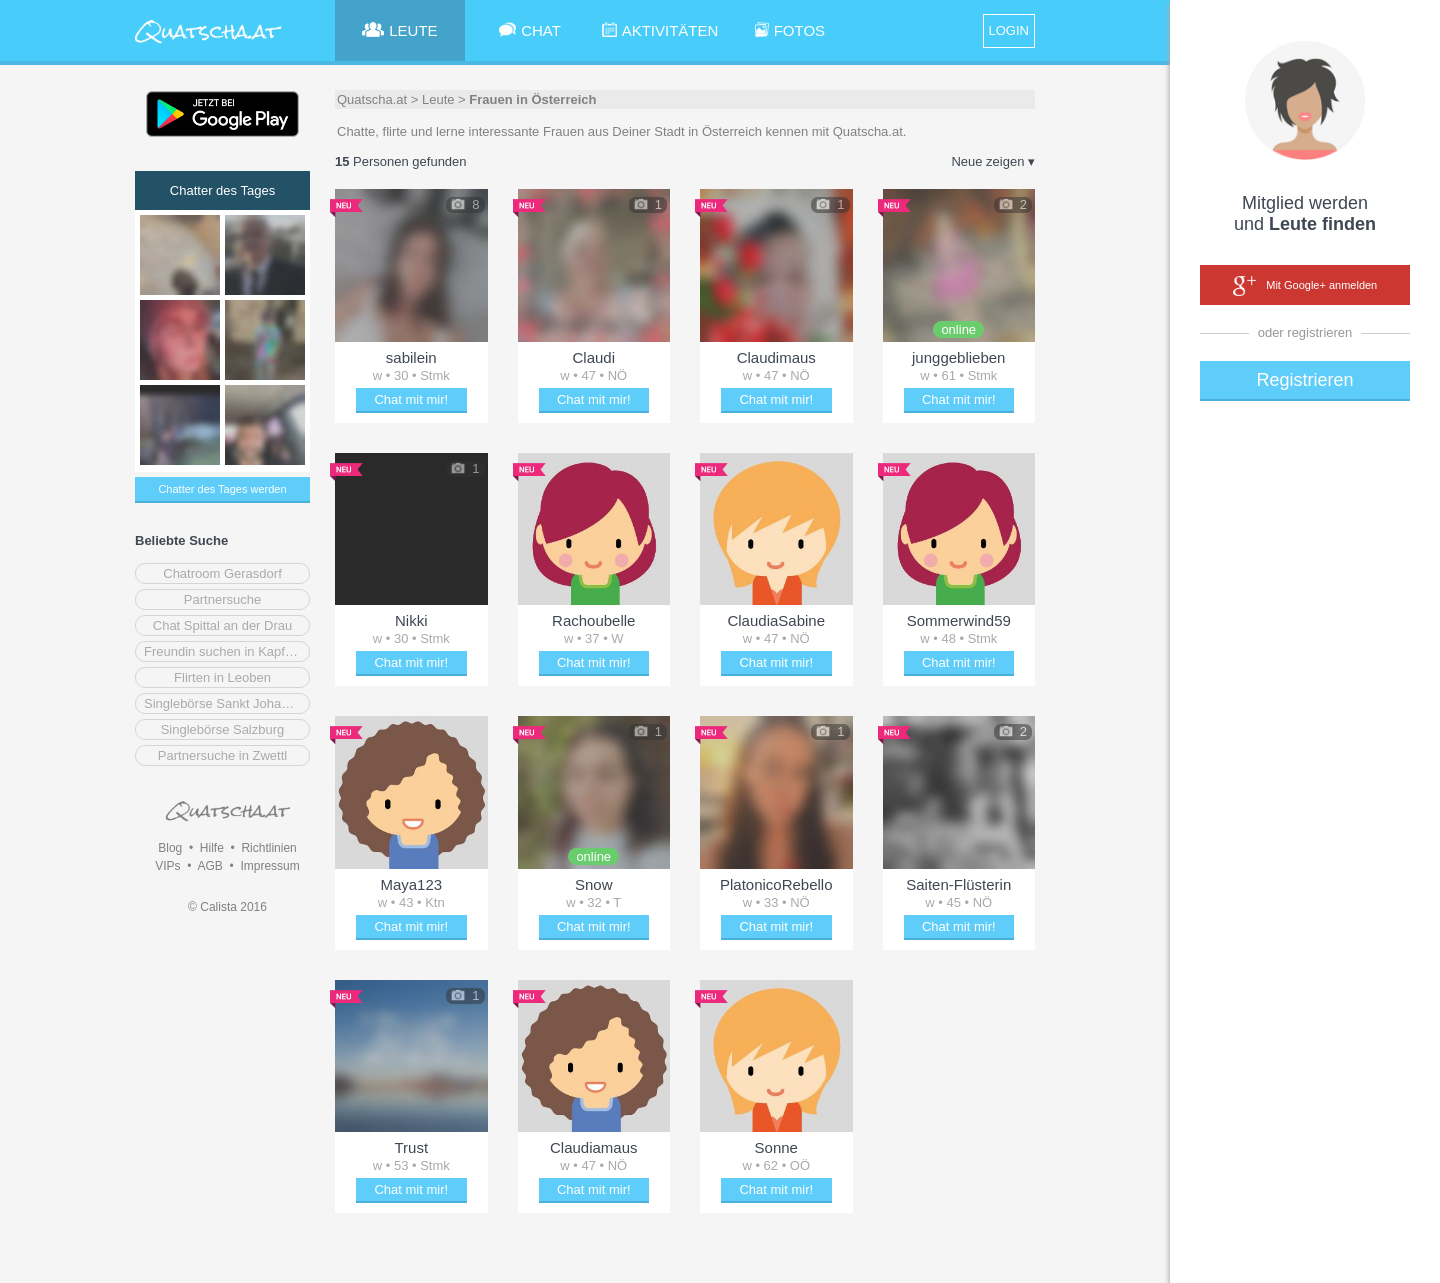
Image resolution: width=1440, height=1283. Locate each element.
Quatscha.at (372, 99)
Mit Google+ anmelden (1305, 286)
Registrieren (1304, 380)
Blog (170, 848)
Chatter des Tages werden (222, 489)
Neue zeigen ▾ (993, 161)
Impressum (269, 866)
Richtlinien (268, 848)
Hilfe (212, 848)
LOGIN (1009, 30)
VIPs (167, 866)
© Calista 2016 (227, 907)
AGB (209, 866)
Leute (438, 99)
